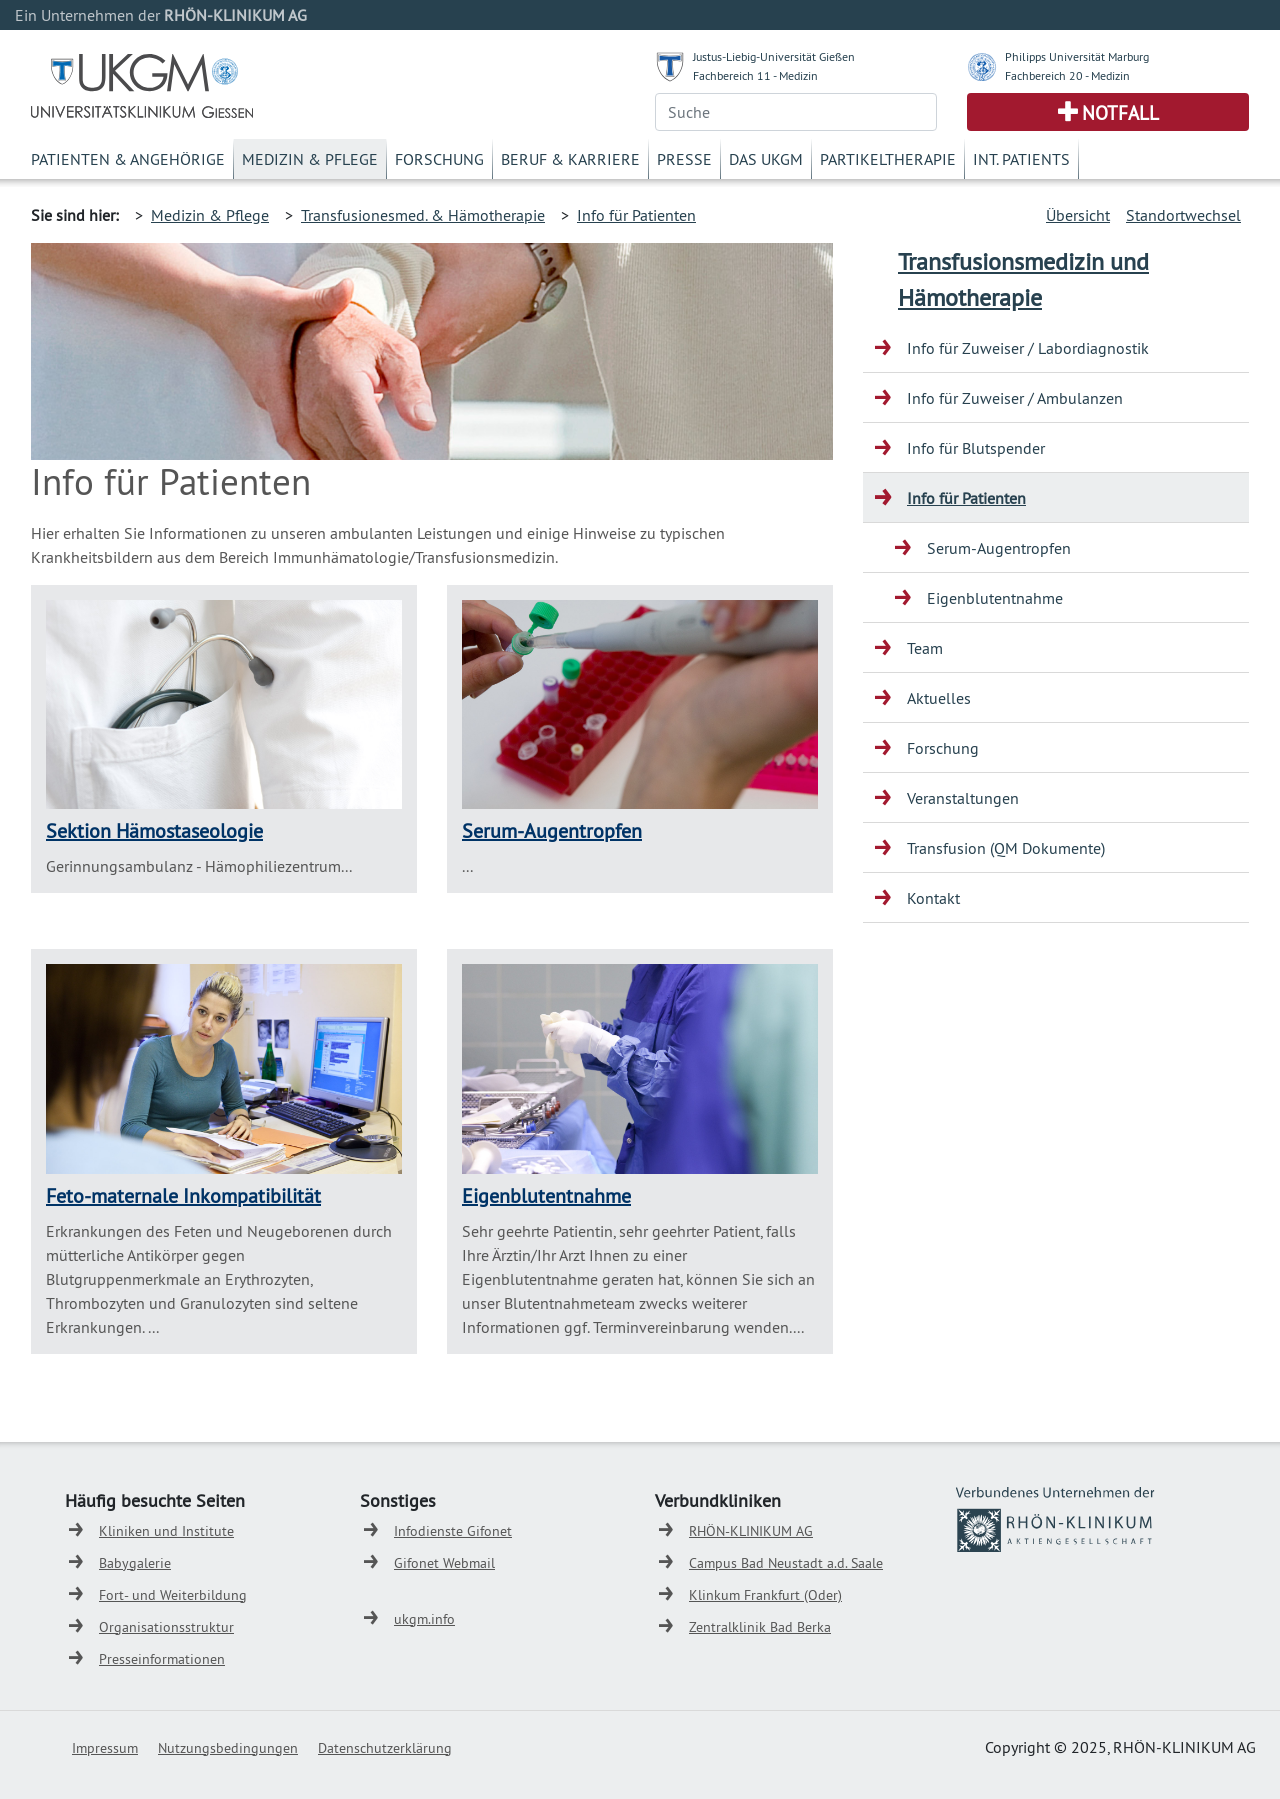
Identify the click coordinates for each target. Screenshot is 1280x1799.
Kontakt (933, 898)
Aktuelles (939, 698)
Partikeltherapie (888, 159)
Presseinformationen (162, 1659)
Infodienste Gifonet (453, 1531)
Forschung (439, 159)
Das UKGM (766, 159)
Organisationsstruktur (166, 1627)
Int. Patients (1021, 159)
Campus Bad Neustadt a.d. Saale (786, 1563)
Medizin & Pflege (310, 159)
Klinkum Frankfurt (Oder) (765, 1595)
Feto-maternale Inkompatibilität (183, 1195)
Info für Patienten (636, 215)
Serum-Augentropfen (552, 830)
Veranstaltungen (963, 798)
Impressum (105, 1748)
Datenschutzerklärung (385, 1748)
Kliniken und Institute (166, 1531)
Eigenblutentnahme (546, 1195)
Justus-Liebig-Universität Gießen (774, 56)
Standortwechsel (1183, 215)
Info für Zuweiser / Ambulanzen (1015, 398)
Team (925, 648)
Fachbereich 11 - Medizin (755, 75)
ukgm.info (424, 1619)
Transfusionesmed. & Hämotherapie (423, 215)
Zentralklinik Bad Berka (760, 1627)
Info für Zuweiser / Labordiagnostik (1028, 348)
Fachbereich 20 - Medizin (1067, 75)
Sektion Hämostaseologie (154, 830)
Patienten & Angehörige (128, 159)
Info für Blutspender (976, 448)
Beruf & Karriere (570, 159)
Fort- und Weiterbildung (173, 1595)
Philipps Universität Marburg (1077, 56)
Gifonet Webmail (444, 1563)
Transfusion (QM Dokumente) (1006, 848)
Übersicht (1078, 215)
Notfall (1120, 113)
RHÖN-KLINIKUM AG (751, 1531)
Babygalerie (135, 1563)
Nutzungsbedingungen (228, 1748)
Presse (684, 159)
